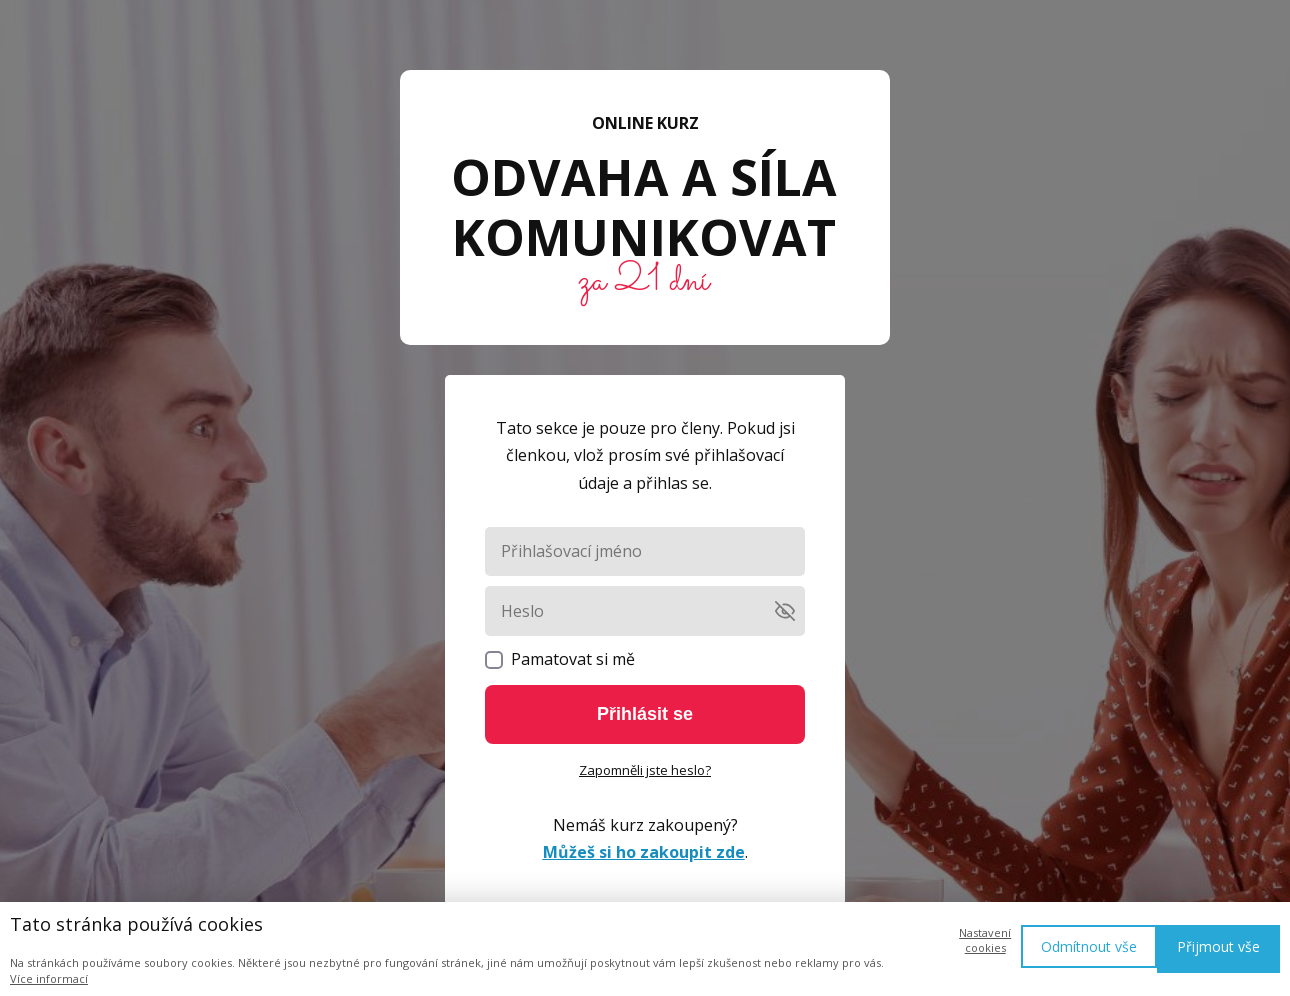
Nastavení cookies (985, 940)
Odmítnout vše (1089, 946)
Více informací (49, 978)
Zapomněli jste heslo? (645, 770)
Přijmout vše (1218, 946)
